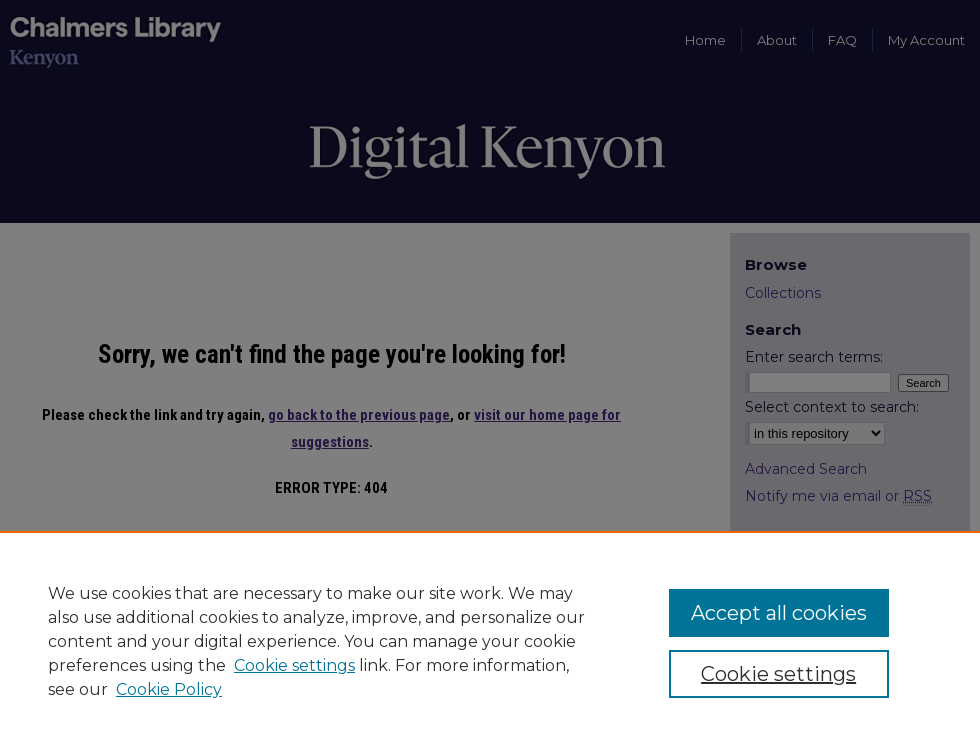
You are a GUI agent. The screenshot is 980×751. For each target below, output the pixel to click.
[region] (490, 641)
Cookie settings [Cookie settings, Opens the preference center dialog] (778, 674)
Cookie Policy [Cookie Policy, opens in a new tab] (169, 689)
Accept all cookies (779, 613)
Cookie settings (294, 665)
